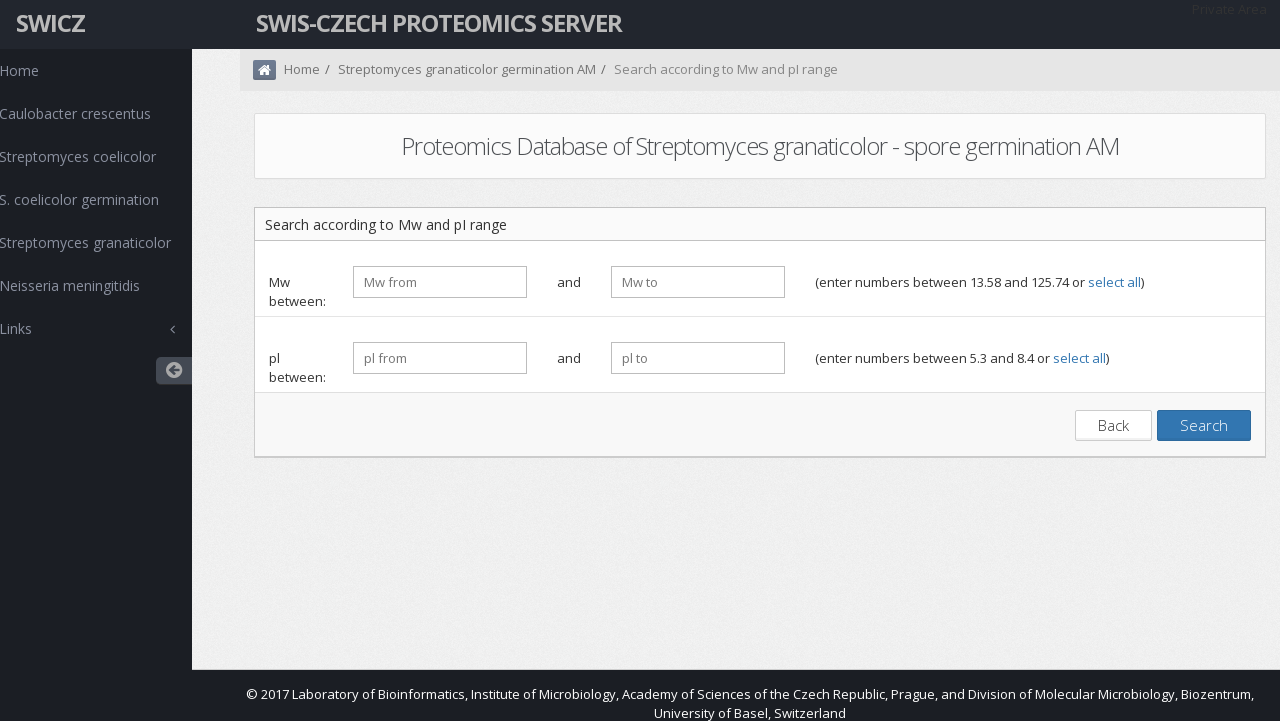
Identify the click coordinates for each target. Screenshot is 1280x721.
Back (1113, 425)
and (569, 282)
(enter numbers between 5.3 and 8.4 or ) (962, 358)
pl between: (297, 367)
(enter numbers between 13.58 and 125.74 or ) (979, 282)
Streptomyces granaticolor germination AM (467, 69)
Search (1204, 425)
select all (1114, 282)
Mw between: (297, 291)
